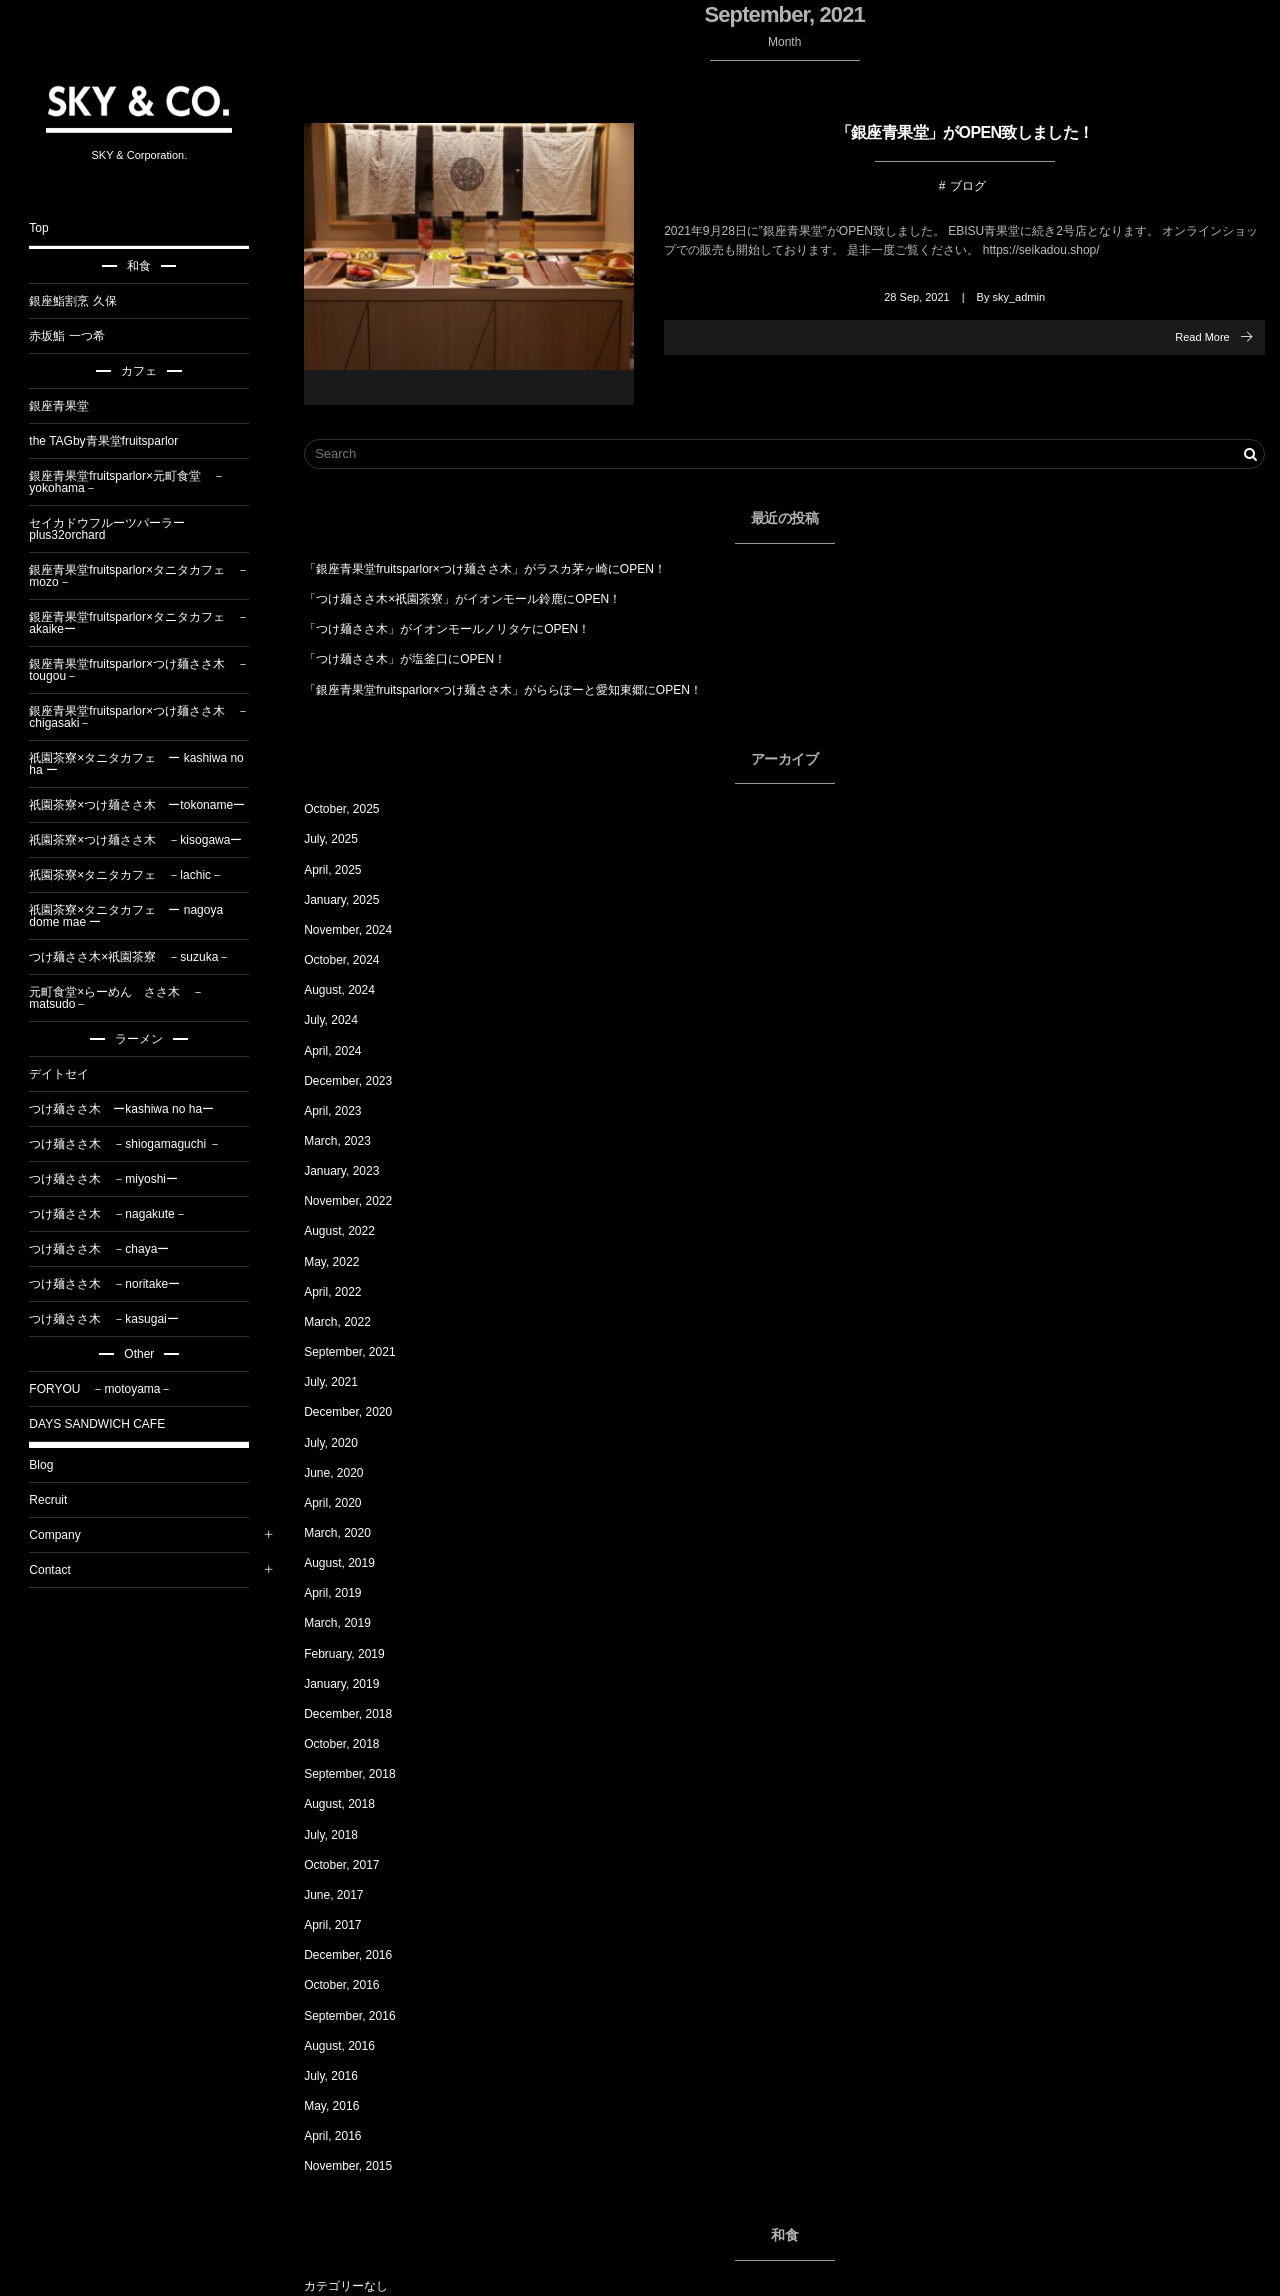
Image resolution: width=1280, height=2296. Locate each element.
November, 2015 (359, 2166)
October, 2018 (352, 1744)
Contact (60, 1570)
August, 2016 (350, 2046)
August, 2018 (350, 1804)
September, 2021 (360, 1352)
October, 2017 (352, 1865)
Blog (52, 1465)
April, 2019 (343, 1593)
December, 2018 (359, 1714)
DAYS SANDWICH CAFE (108, 1424)
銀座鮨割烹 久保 (83, 301)
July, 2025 (342, 839)
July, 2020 (342, 1443)
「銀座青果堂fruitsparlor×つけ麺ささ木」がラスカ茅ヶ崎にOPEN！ (496, 569)
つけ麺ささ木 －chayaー (110, 1249)
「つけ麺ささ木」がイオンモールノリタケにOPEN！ (458, 629)
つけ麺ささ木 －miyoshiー (114, 1179)
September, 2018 (360, 1774)
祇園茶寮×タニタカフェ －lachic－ (137, 875)
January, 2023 (352, 1171)
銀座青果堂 (70, 406)
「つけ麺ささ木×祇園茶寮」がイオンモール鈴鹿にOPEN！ (473, 599)
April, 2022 (343, 1292)
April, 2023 (343, 1111)
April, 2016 (343, 2136)
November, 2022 (359, 1201)
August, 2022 (350, 1231)
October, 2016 (352, 1985)
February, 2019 (355, 1654)
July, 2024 (342, 1020)
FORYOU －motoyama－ (111, 1389)
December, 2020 (359, 1412)
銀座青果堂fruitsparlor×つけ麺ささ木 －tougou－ (150, 670)
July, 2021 (342, 1382)
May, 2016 (342, 2106)
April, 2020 (343, 1503)
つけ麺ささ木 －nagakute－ (118, 1214)
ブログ (973, 185)
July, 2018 (342, 1835)
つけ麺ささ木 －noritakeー (115, 1284)
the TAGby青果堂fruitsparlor (114, 441)
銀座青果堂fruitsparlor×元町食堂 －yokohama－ (138, 482)
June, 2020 (344, 1473)
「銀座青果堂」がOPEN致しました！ (970, 132)
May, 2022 (342, 1262)
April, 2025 (343, 870)
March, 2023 (348, 1141)
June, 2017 (344, 1895)
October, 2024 (352, 960)
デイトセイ (70, 1074)
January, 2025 (352, 900)
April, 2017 (343, 1925)
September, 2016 (360, 2016)
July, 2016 (342, 2076)
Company (65, 1535)
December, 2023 (359, 1081)
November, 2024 (359, 930)
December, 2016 (359, 1955)
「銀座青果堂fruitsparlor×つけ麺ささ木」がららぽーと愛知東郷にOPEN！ (514, 690)
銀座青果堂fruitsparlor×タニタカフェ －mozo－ (150, 576)
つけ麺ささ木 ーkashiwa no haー (132, 1109)
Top (49, 228)
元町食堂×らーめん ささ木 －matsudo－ (127, 998)
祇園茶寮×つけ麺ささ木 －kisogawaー (146, 840)
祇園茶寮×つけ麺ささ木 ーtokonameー (148, 805)
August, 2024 (350, 990)
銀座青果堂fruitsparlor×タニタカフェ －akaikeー (150, 623)
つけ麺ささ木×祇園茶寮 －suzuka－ (140, 957)
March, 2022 (348, 1322)
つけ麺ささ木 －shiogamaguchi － (136, 1144)
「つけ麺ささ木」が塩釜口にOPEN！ (416, 659)
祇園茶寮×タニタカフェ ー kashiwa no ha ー (147, 764)
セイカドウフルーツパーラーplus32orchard (118, 529)
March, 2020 (348, 1533)
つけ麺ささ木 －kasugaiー (114, 1319)
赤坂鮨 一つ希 (77, 336)
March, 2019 (348, 1623)
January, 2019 (352, 1684)
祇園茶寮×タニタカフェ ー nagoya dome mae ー (137, 916)
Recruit (59, 1500)
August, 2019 (350, 1563)
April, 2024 (343, 1051)
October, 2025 (352, 809)
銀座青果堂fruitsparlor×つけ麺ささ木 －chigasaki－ (150, 717)
